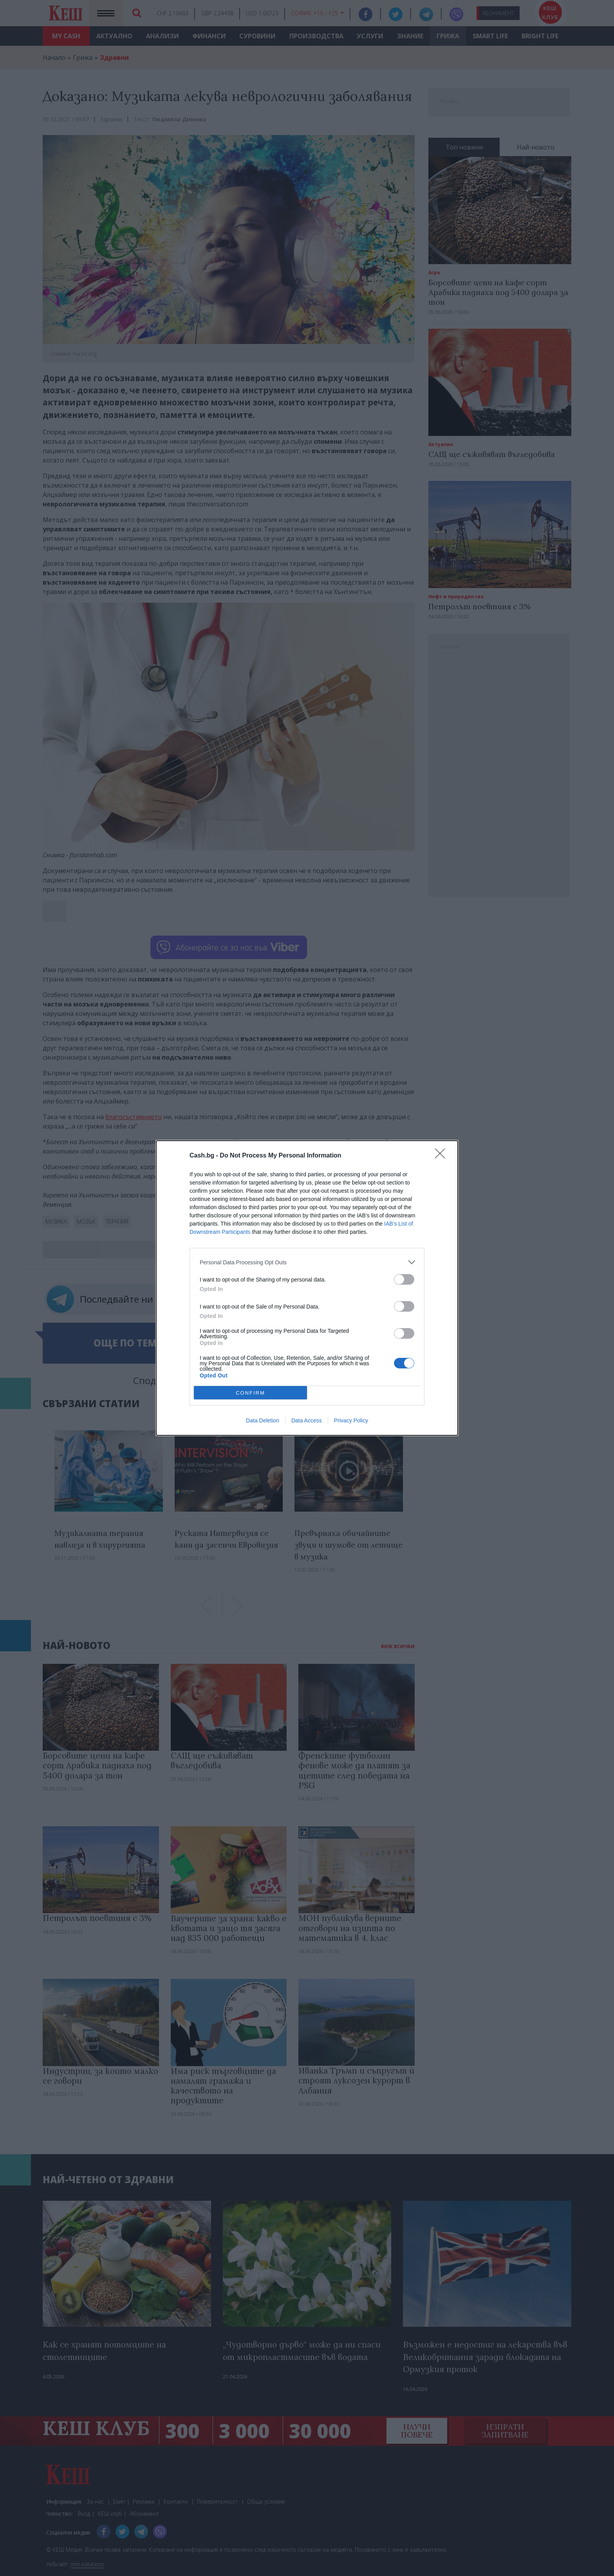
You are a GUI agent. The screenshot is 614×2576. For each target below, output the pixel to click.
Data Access (306, 1420)
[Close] (442, 1155)
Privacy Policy (351, 1420)
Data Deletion (262, 1420)
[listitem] (307, 1262)
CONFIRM (250, 1393)
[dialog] (307, 1288)
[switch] (404, 1279)
